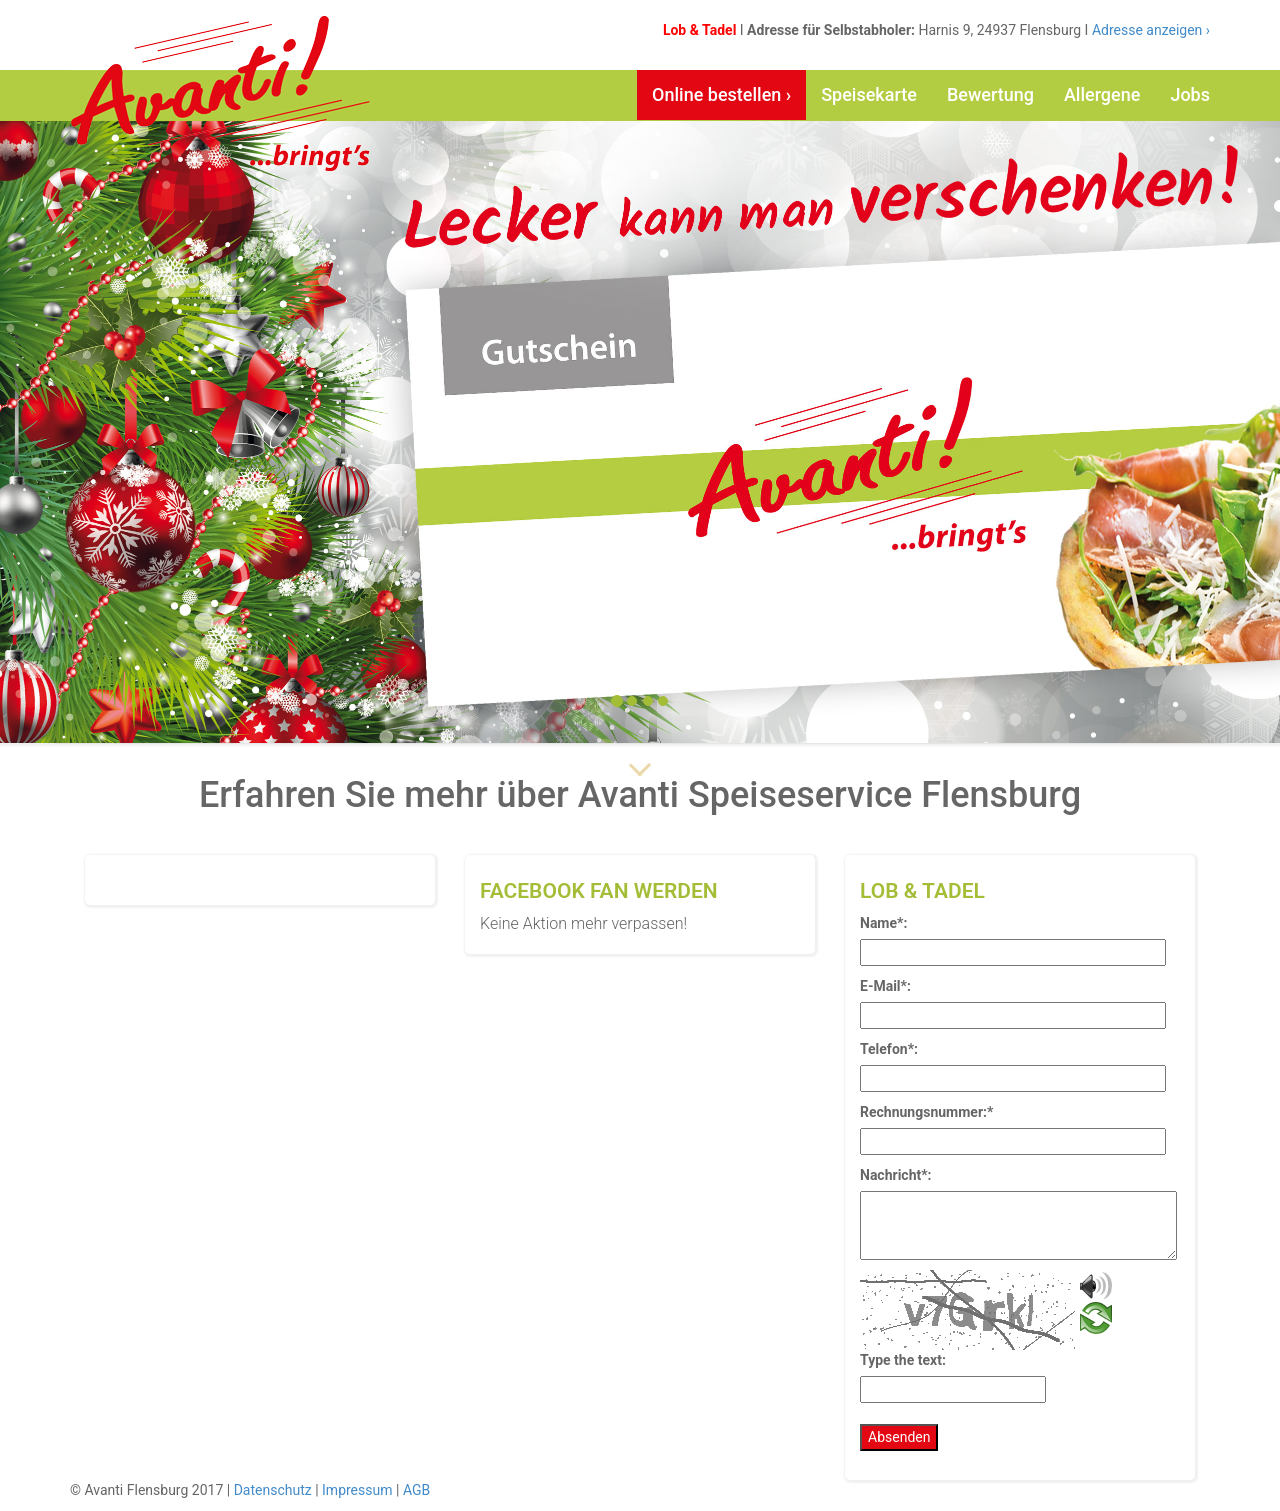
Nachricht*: (896, 1175)
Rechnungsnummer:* (926, 1112)
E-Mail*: (885, 986)
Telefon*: (889, 1049)
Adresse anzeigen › (1149, 30)
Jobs (1190, 94)
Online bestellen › (721, 94)
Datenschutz (273, 1490)
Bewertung (990, 94)
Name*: (883, 923)
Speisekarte (869, 94)
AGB (416, 1490)
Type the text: (903, 1360)
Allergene (1102, 94)
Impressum (357, 1490)
